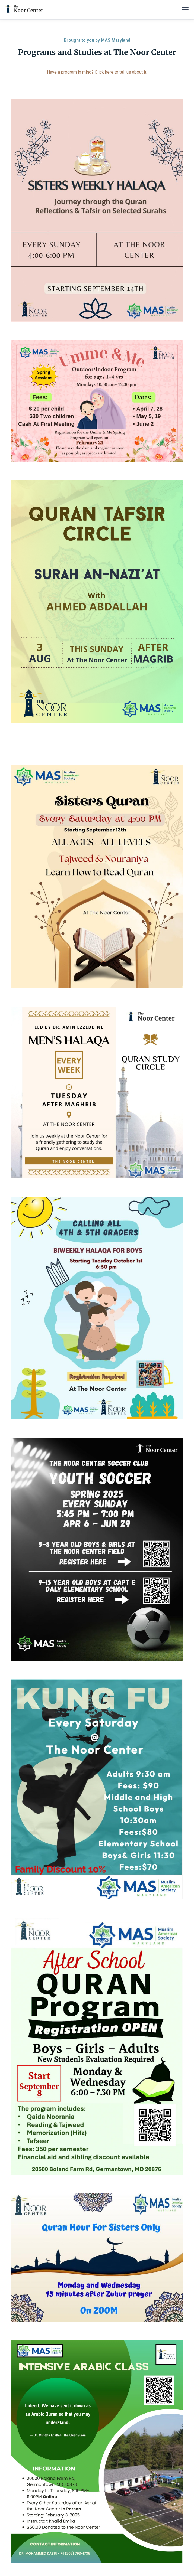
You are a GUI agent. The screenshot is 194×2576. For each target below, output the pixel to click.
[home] (23, 9)
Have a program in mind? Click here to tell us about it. (97, 72)
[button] (184, 9)
